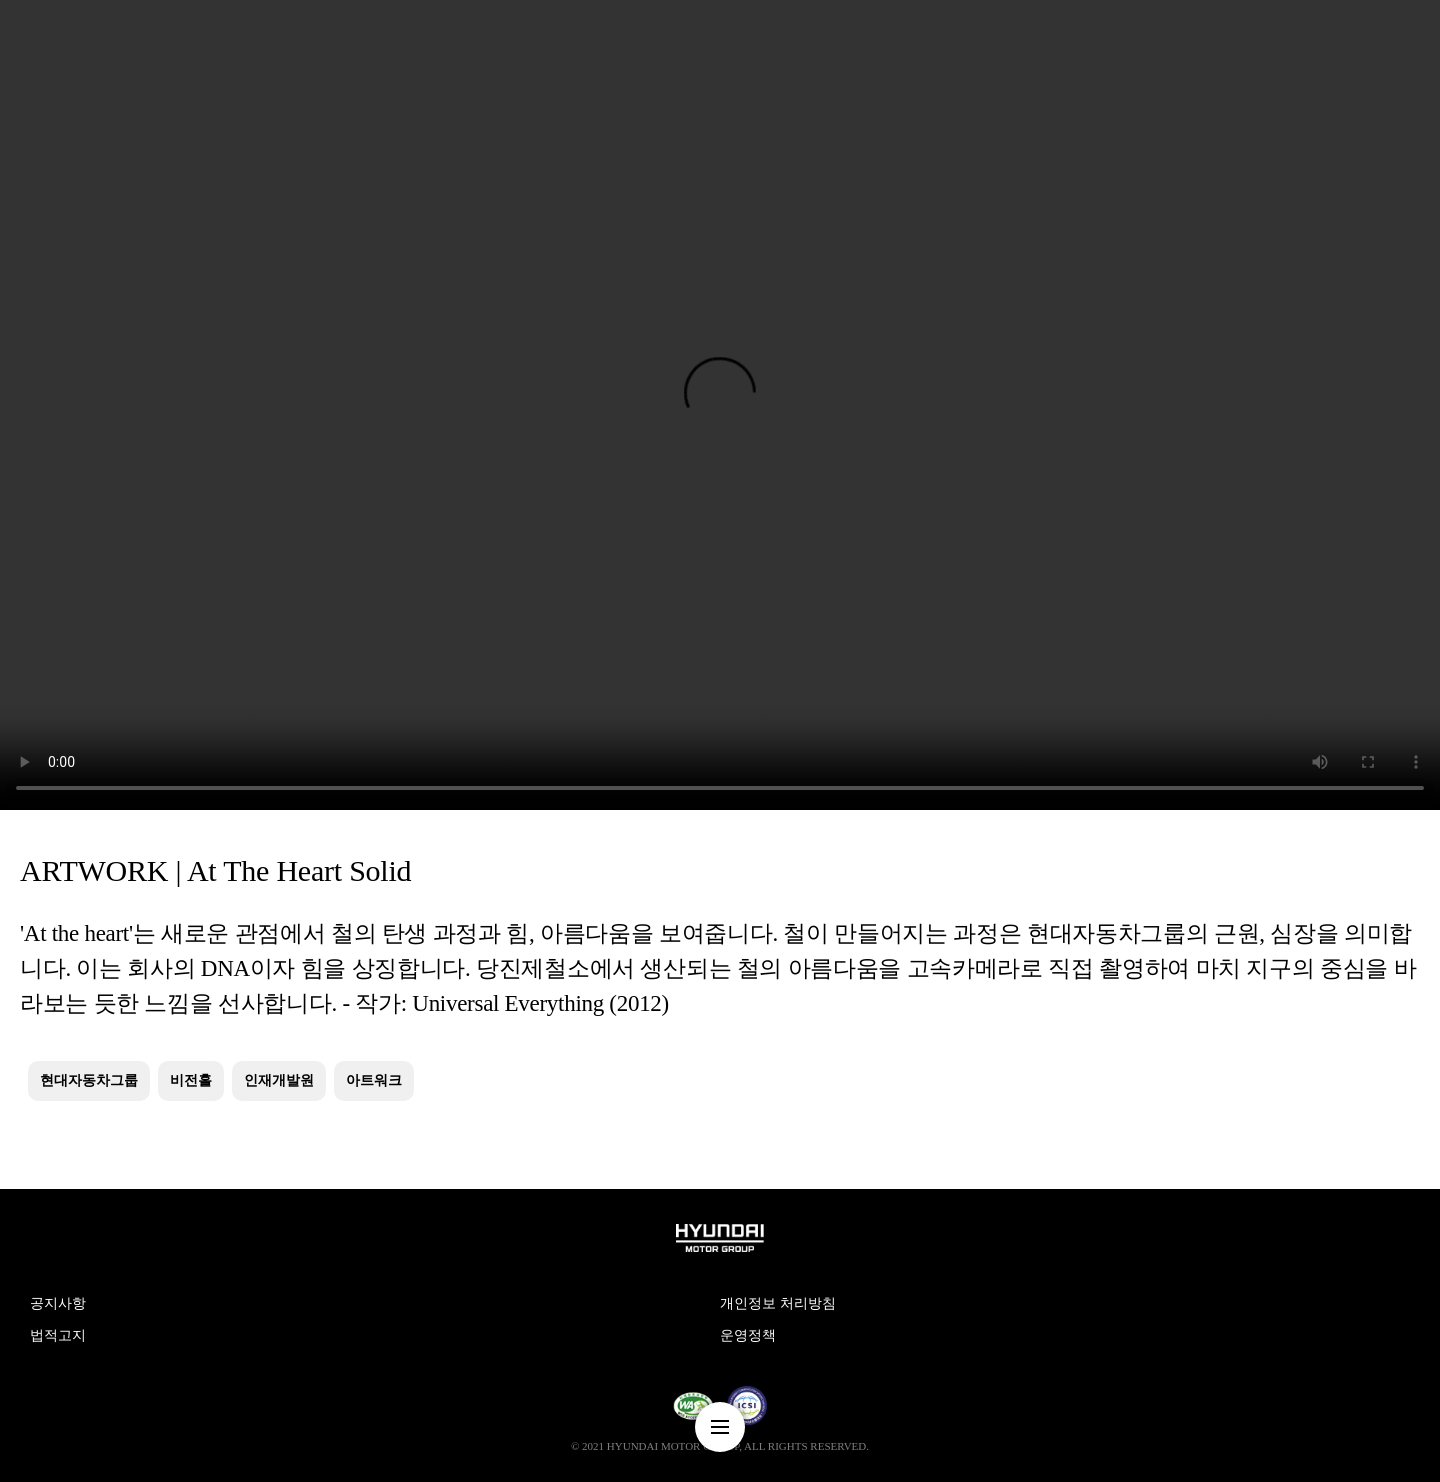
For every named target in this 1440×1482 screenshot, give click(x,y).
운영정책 (748, 1335)
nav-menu (720, 1427)
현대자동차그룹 (89, 1080)
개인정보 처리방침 (778, 1303)
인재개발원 (279, 1080)
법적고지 (58, 1335)
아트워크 (374, 1080)
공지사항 (58, 1303)
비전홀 (191, 1080)
